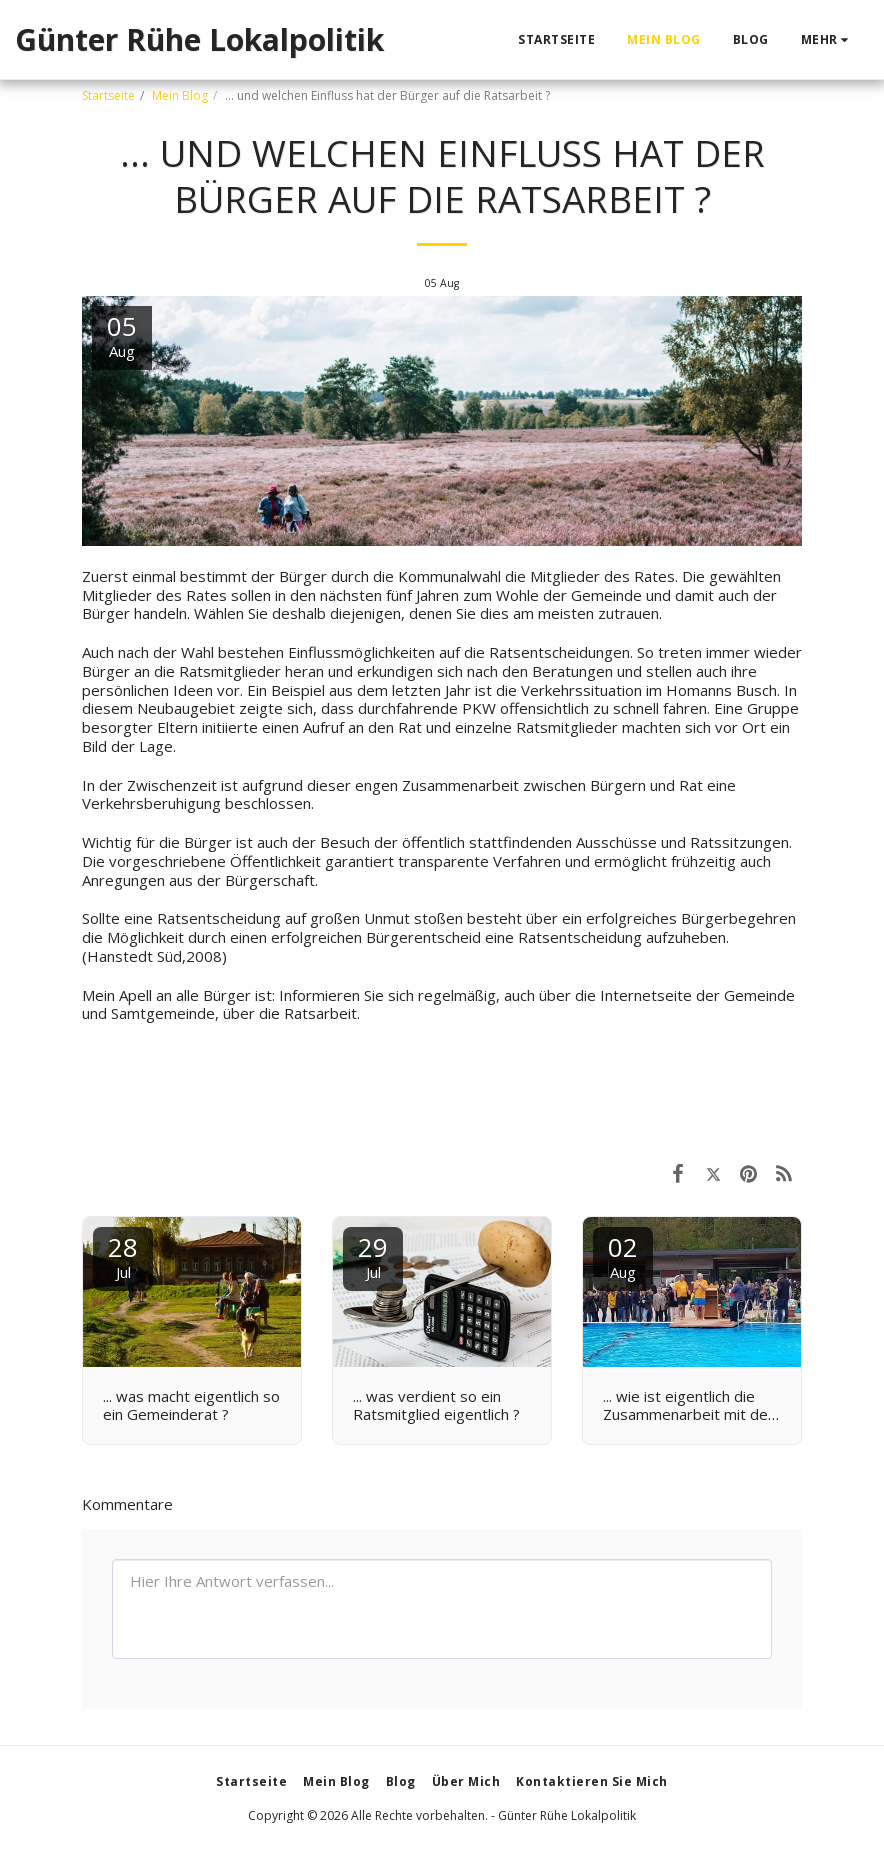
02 (623, 1255)
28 (123, 1255)
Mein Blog (180, 95)
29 (373, 1255)
